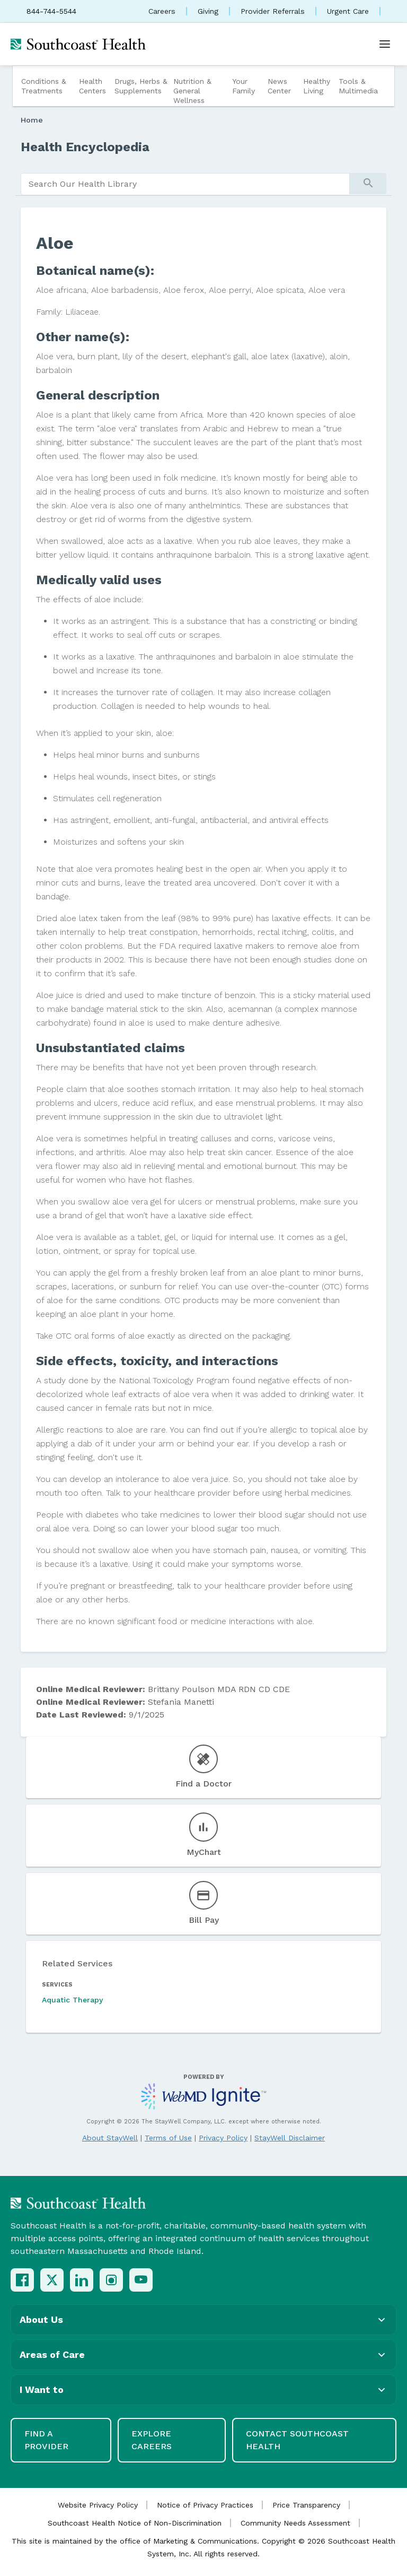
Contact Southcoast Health (297, 2439)
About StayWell (110, 2137)
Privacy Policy (223, 2137)
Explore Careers (151, 2439)
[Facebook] (22, 2280)
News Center (279, 86)
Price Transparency (306, 2505)
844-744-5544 (51, 11)
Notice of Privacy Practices (205, 2505)
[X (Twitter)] (52, 2280)
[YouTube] (141, 2280)
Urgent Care (348, 11)
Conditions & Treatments (43, 86)
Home (32, 120)
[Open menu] (384, 44)
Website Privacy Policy (98, 2505)
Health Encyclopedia (85, 147)
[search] (185, 184)
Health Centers (92, 86)
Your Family (243, 86)
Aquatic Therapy (72, 2000)
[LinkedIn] (81, 2280)
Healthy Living (316, 86)
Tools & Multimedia (358, 86)
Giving (208, 11)
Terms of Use (168, 2137)
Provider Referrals (273, 11)
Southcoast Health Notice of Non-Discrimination (135, 2523)
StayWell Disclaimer (289, 2137)
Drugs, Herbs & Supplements (140, 86)
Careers (161, 11)
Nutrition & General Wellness (192, 91)
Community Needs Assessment (295, 2523)
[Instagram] (111, 2280)
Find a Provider (46, 2439)
